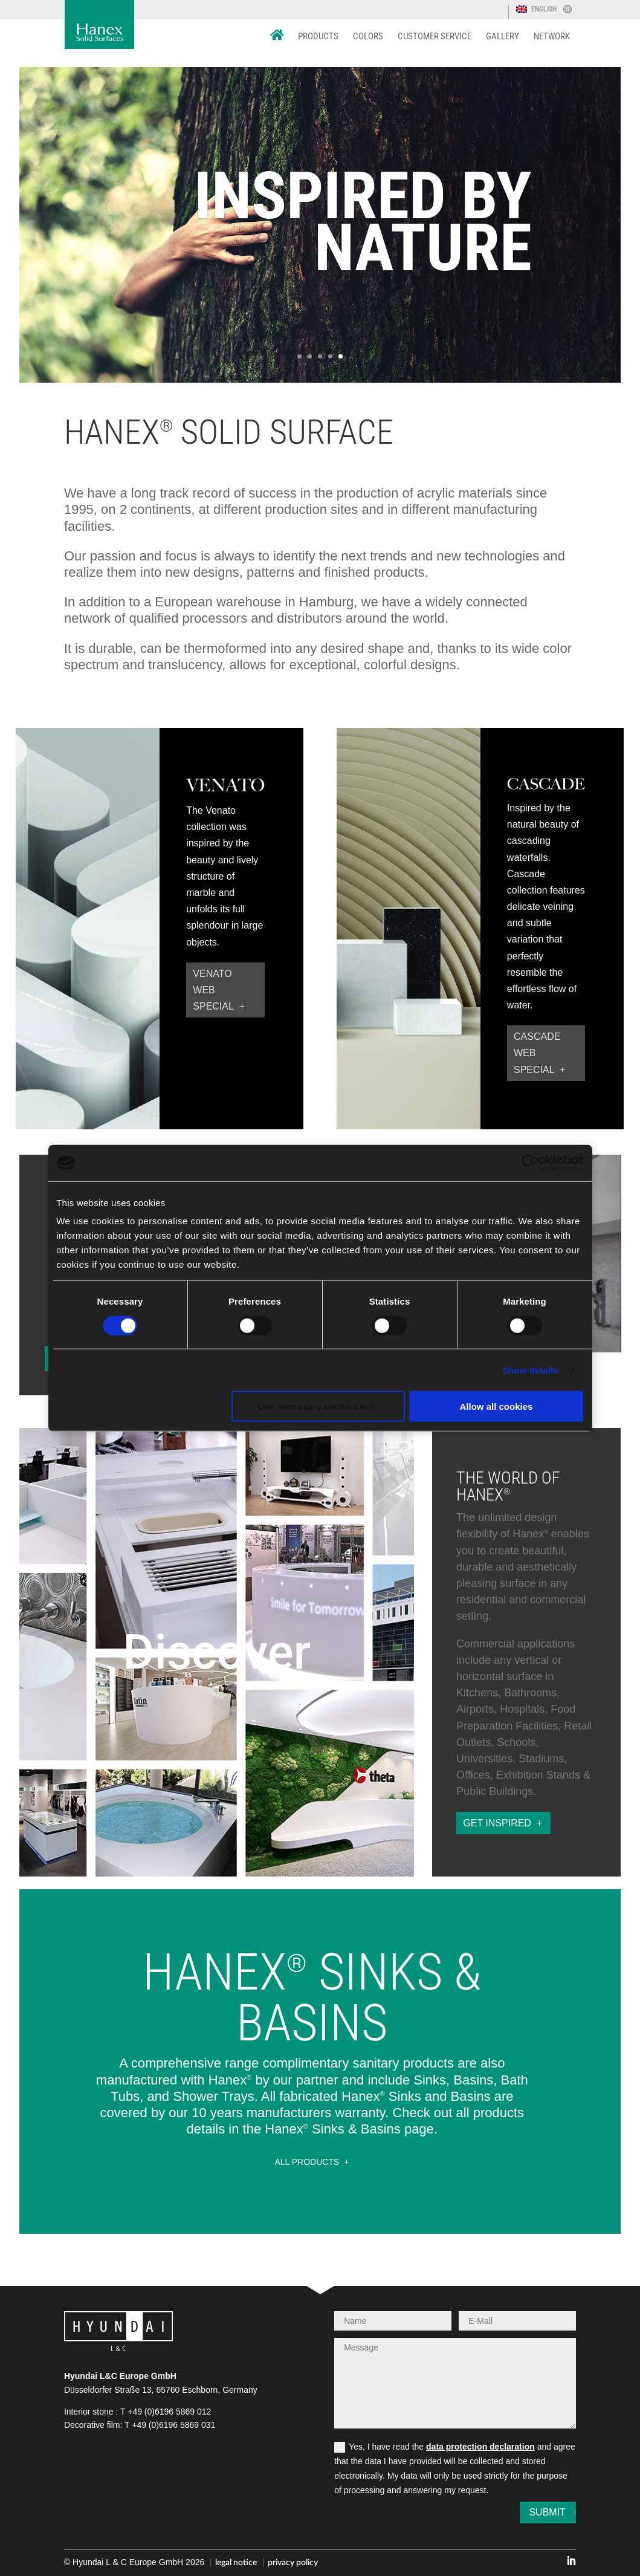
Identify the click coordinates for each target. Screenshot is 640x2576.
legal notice (236, 2562)
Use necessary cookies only (317, 1406)
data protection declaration (480, 2446)
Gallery (502, 36)
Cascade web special (537, 1052)
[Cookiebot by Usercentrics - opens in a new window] (530, 1162)
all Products (306, 2162)
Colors (368, 36)
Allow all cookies (496, 1406)
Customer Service (434, 36)
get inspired (497, 1823)
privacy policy (293, 2562)
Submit (538, 2512)
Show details (530, 1369)
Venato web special (213, 989)
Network (552, 36)
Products (318, 36)
